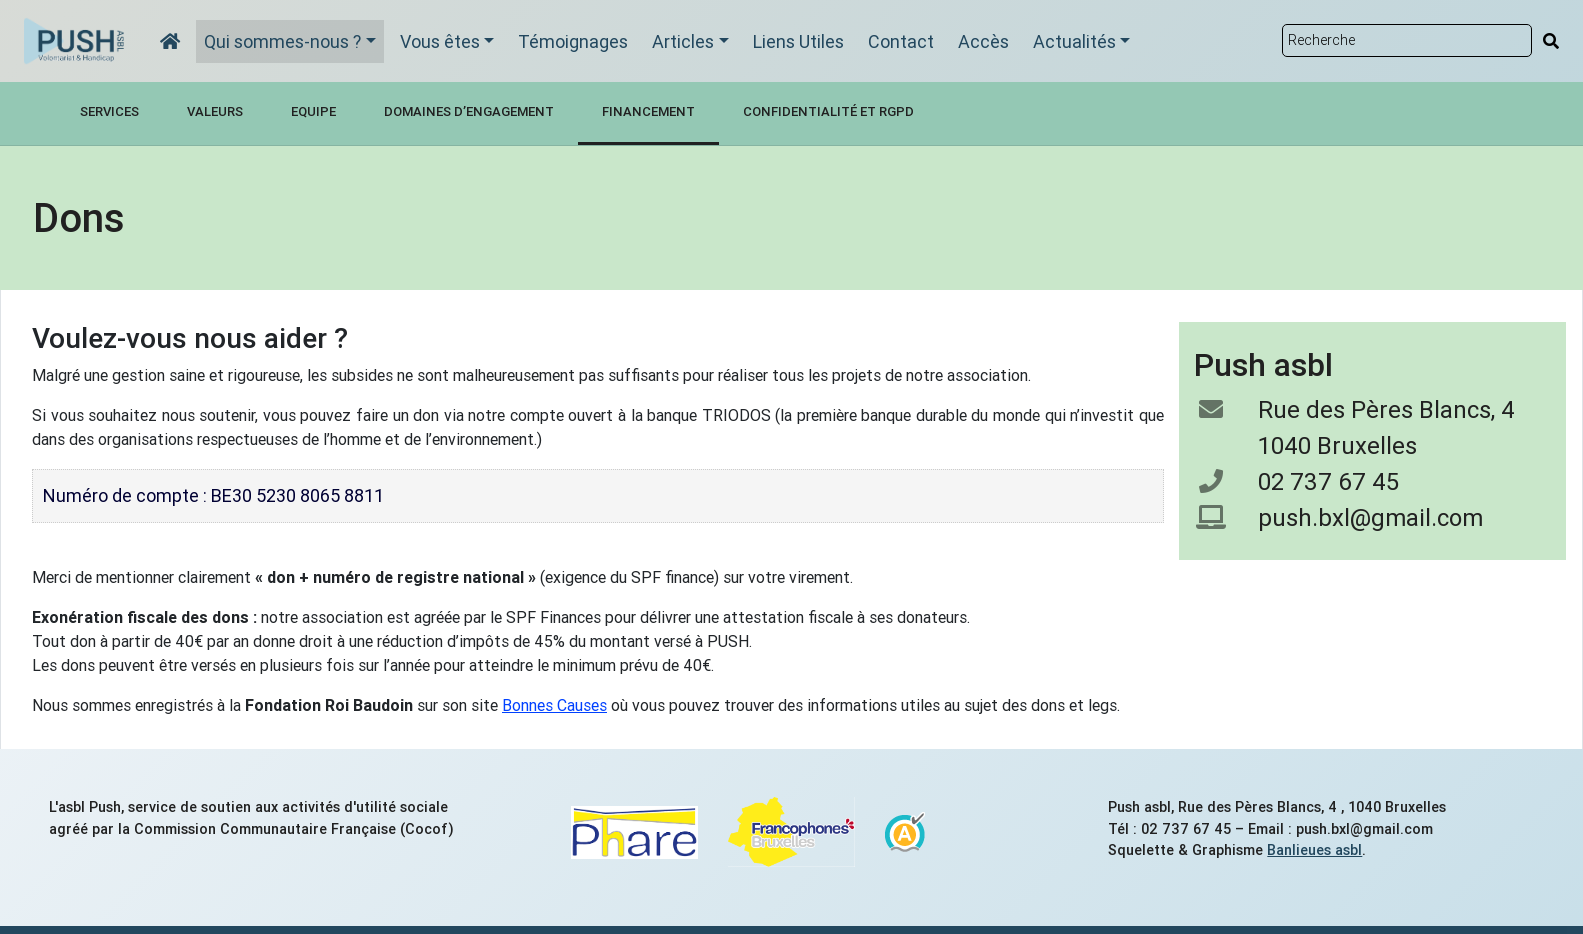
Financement (648, 111)
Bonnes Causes (554, 705)
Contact (901, 41)
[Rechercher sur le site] (1406, 40)
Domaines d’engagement (469, 111)
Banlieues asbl (1314, 850)
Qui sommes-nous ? (282, 41)
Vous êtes (440, 41)
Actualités (1074, 41)
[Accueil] (170, 41)
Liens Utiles (798, 41)
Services (109, 111)
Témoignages (573, 41)
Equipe (313, 111)
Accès (983, 41)
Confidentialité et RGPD (828, 111)
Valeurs (215, 111)
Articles (683, 41)
